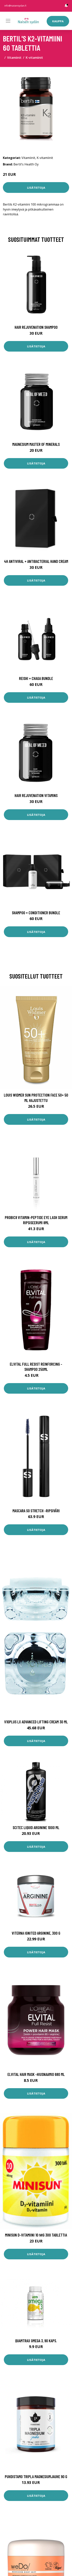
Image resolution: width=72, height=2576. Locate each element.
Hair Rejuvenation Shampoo (36, 327)
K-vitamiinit (34, 57)
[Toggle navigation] (8, 20)
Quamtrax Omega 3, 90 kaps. (36, 2340)
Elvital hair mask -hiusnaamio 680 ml (36, 2074)
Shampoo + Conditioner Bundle (36, 912)
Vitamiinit (14, 57)
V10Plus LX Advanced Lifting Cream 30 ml (36, 1721)
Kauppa (58, 21)
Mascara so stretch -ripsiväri (36, 1510)
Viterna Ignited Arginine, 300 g (36, 1933)
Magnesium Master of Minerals (36, 444)
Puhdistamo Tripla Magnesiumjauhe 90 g (36, 2476)
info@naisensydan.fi (15, 5)
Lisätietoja (36, 187)
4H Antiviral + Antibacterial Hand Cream (36, 561)
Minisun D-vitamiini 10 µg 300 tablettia (36, 2234)
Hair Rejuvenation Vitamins (36, 795)
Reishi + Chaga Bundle (36, 678)
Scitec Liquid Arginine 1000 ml (36, 1827)
